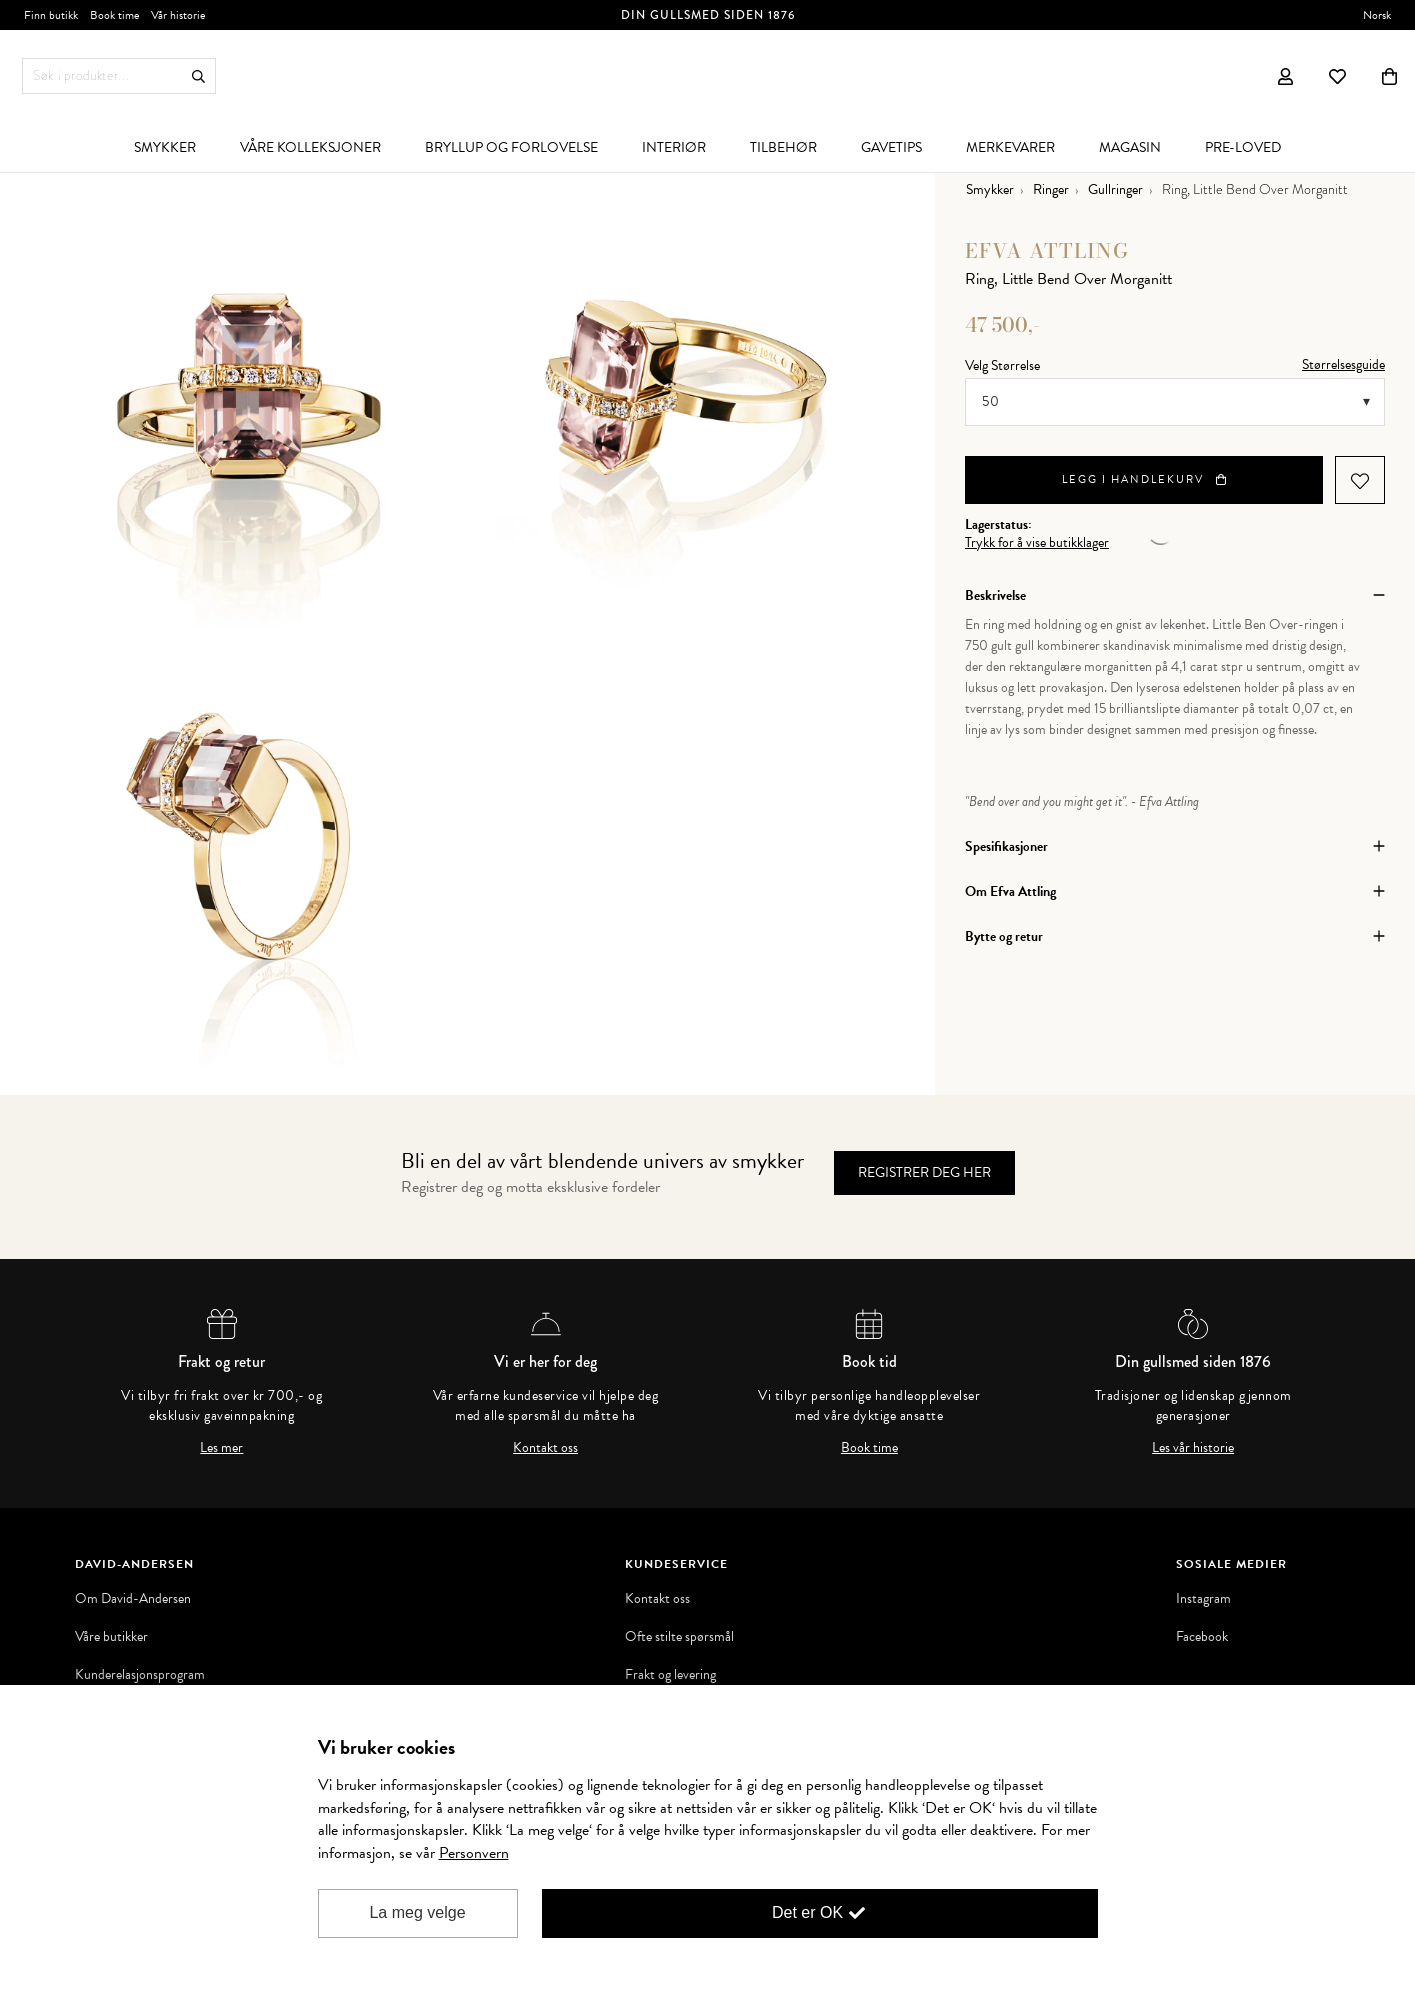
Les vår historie (1193, 1448)
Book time (869, 1448)
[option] (249, 409)
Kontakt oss (545, 1448)
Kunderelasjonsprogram (140, 1675)
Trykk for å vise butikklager (1037, 543)
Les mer (221, 1448)
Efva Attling (1047, 250)
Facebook (1202, 1637)
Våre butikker (111, 1637)
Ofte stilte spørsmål (679, 1637)
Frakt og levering (670, 1675)
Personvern (474, 1853)
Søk (198, 76)
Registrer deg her (924, 1172)
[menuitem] (165, 147)
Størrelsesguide (1343, 364)
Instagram (1203, 1599)
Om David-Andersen (133, 1599)
